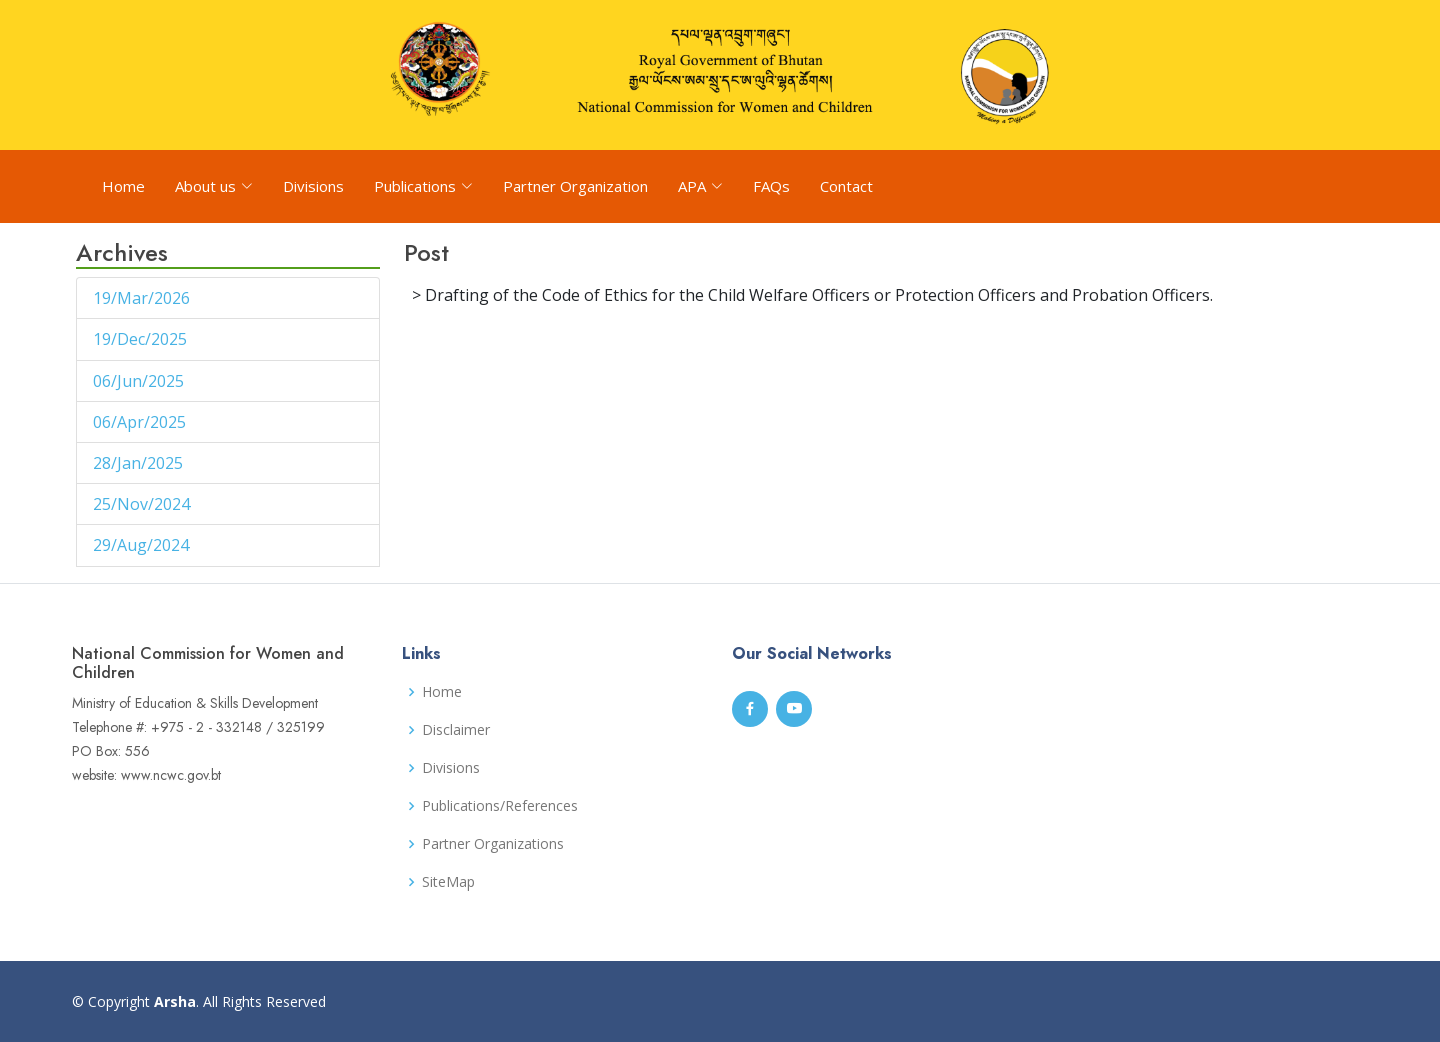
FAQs (771, 186)
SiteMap (448, 882)
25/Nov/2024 (143, 504)
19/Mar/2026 (143, 298)
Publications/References (500, 806)
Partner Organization (575, 186)
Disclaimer (456, 730)
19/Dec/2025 (142, 339)
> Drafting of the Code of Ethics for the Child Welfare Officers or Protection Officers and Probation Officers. (812, 295)
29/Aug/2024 (143, 545)
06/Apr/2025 (141, 422)
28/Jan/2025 (140, 463)
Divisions (313, 186)
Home (123, 186)
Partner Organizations (493, 844)
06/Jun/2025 (140, 381)
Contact (846, 186)
